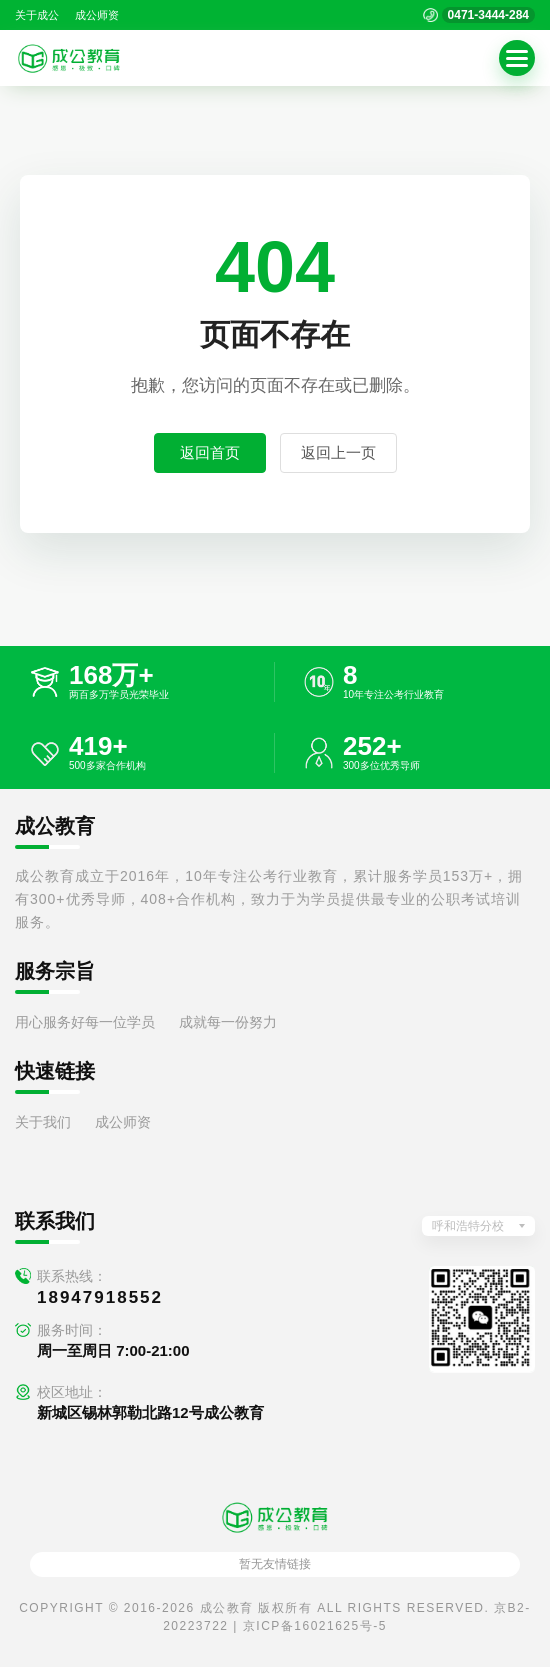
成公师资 (97, 15)
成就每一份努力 (228, 1022)
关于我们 (43, 1122)
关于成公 (37, 15)
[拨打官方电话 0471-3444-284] (479, 15)
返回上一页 (338, 452)
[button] (517, 58)
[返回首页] (69, 58)
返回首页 (210, 452)
